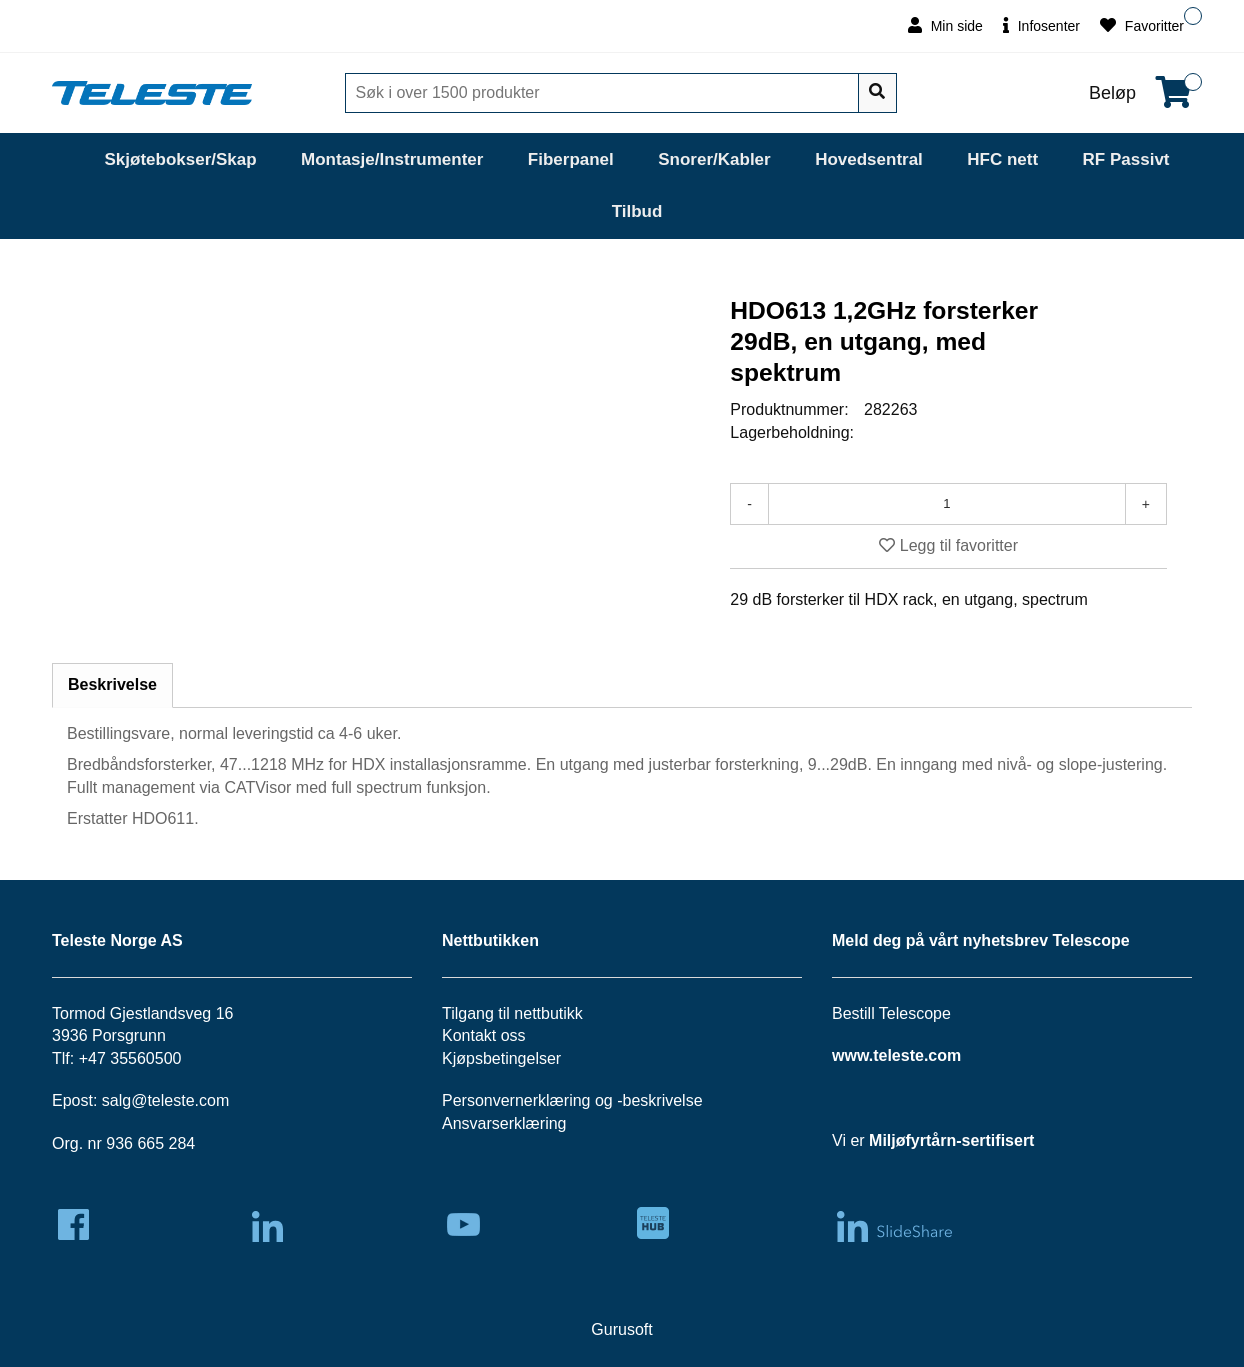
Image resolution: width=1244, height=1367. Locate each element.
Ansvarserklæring (504, 1123)
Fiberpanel (571, 159)
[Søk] (604, 93)
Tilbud (637, 211)
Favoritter (1142, 25)
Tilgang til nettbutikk (512, 1013)
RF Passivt (1126, 159)
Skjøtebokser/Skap (180, 159)
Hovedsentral (869, 159)
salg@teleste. (150, 1100)
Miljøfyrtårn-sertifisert (951, 1140)
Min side (945, 25)
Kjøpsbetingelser (501, 1058)
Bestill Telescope (891, 1013)
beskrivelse (663, 1100)
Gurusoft (621, 1329)
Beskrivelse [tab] (112, 684)
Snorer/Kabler (714, 159)
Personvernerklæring (516, 1100)
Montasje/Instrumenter (392, 159)
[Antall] (947, 504)
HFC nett (1002, 159)
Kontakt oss (484, 1035)
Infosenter (1041, 25)
